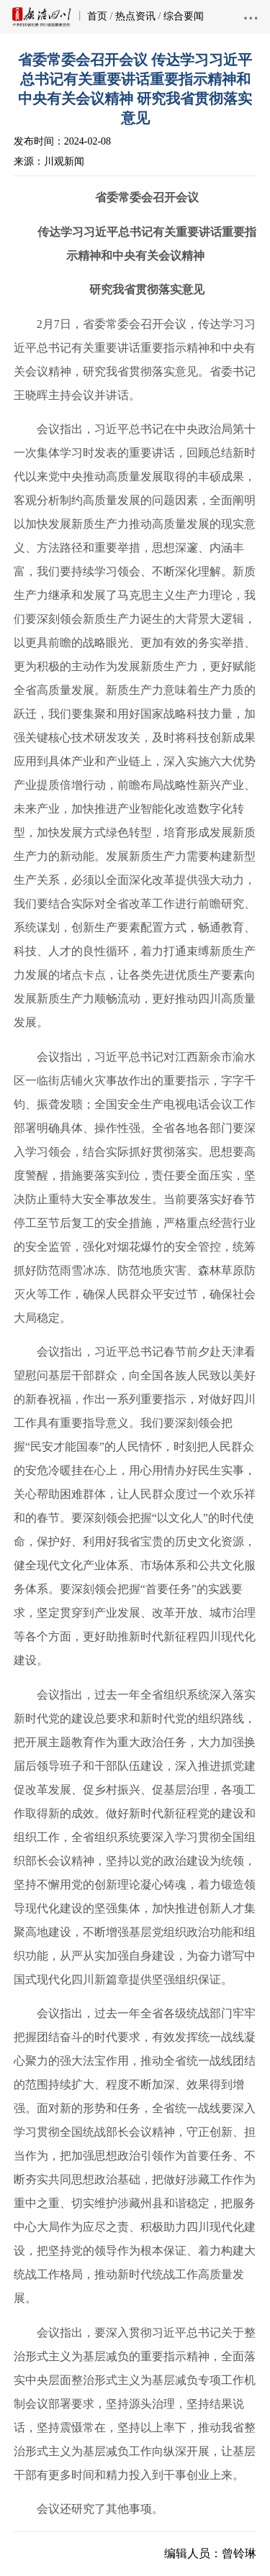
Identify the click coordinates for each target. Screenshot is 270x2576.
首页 (97, 16)
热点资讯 (135, 16)
